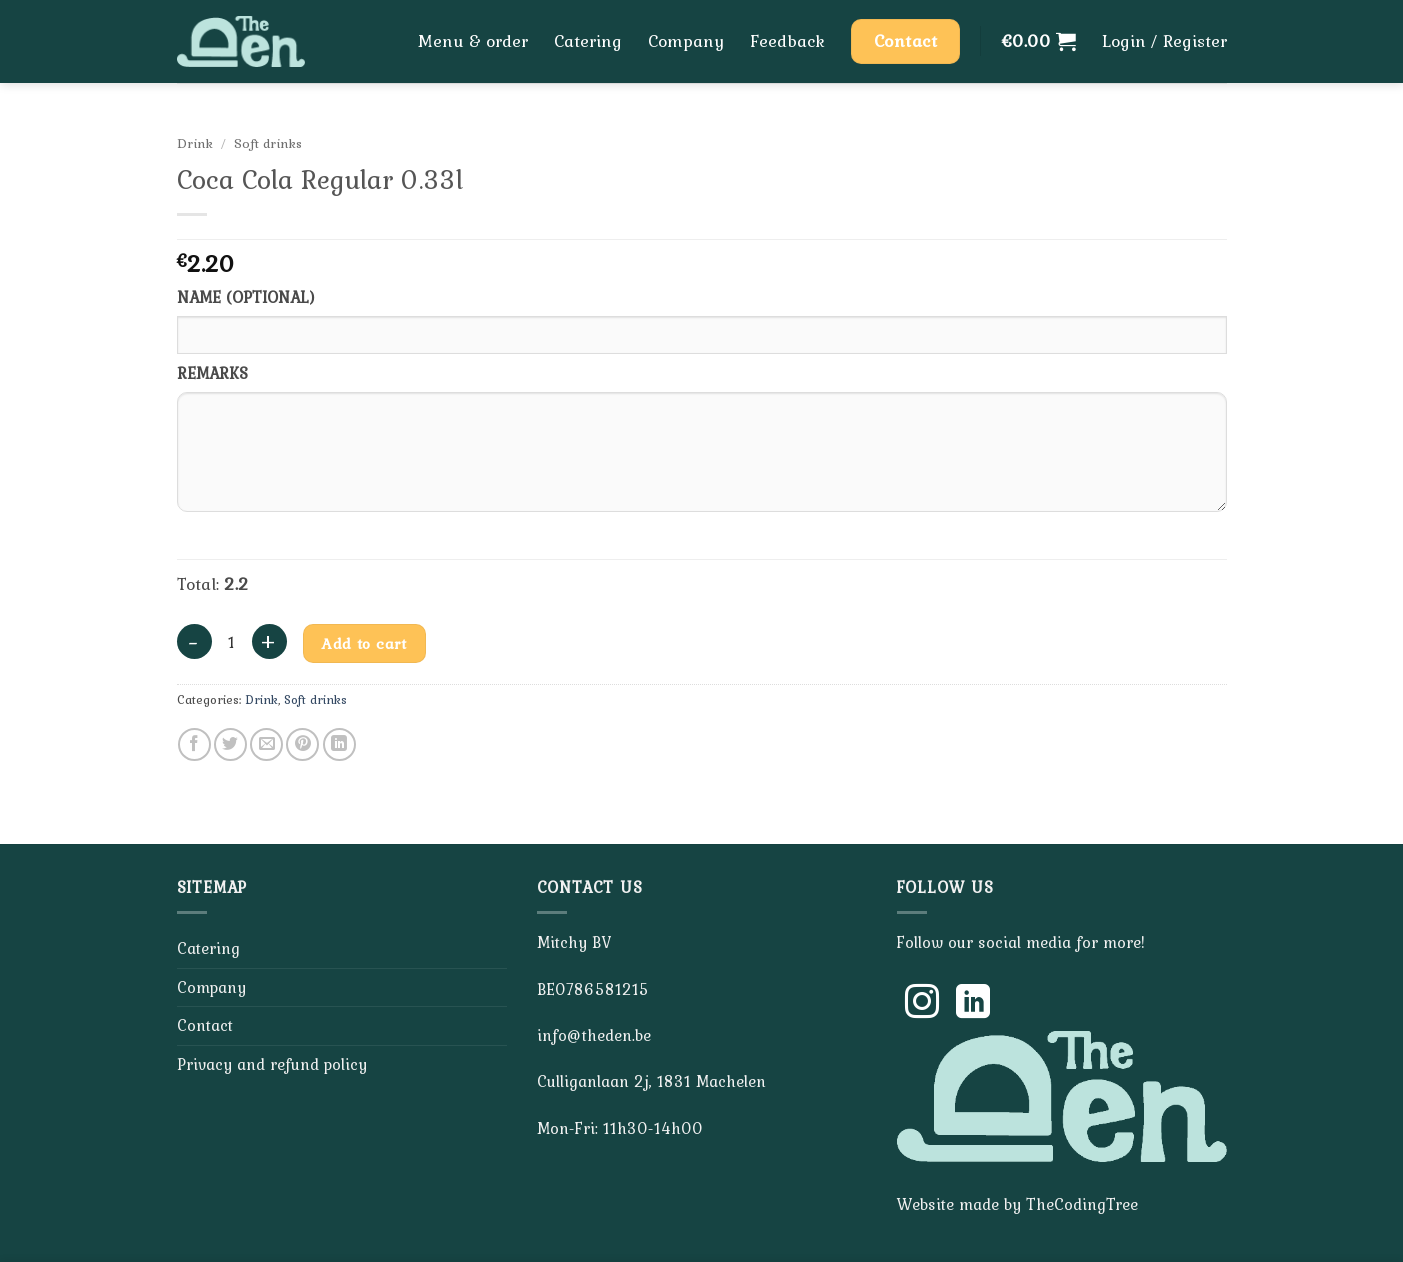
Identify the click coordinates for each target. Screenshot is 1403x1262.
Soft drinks (268, 143)
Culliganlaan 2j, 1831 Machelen (651, 1081)
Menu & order (473, 41)
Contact (205, 1025)
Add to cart (364, 643)
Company (686, 41)
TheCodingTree (1082, 1204)
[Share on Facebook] (194, 744)
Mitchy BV (574, 942)
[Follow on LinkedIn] (973, 1004)
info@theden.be (594, 1035)
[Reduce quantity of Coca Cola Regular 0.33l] (194, 641)
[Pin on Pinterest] (302, 744)
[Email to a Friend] (266, 744)
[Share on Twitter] (230, 744)
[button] (1039, 41)
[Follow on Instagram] (922, 1004)
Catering (588, 41)
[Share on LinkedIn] (339, 744)
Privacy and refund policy (272, 1064)
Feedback (787, 41)
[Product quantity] (232, 643)
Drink (195, 143)
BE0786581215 (593, 989)
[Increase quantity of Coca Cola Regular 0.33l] (269, 641)
